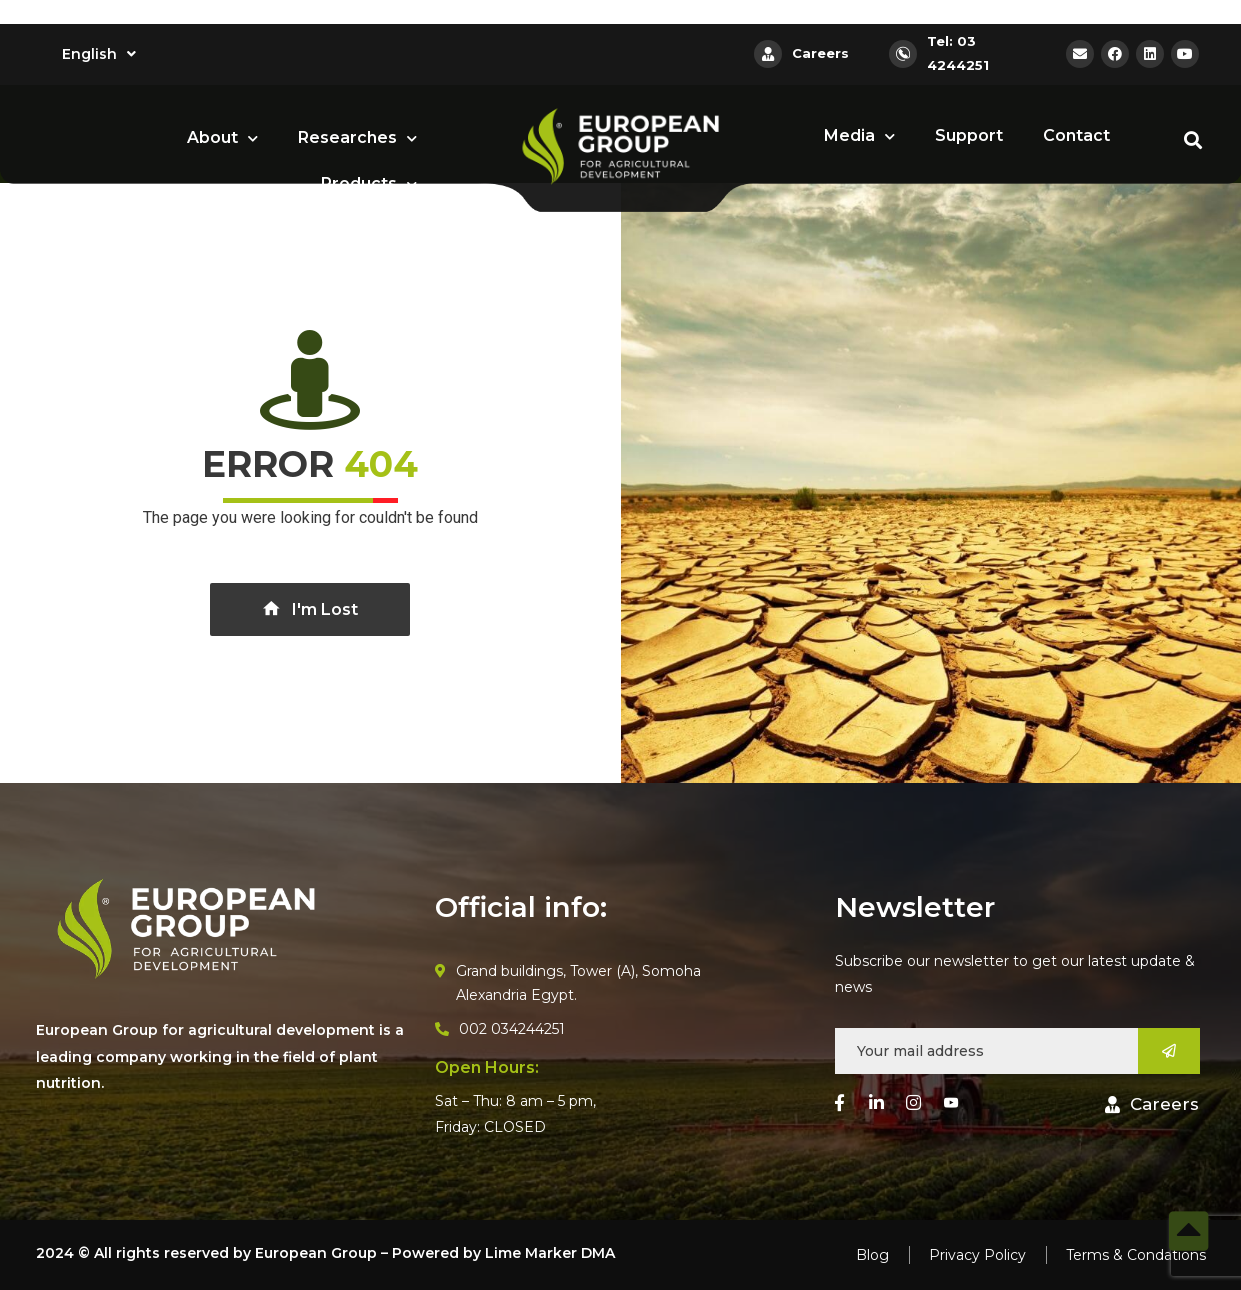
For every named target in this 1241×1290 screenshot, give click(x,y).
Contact (1076, 135)
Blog (872, 1255)
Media (859, 136)
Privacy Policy (977, 1255)
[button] (1152, 1105)
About (222, 138)
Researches (357, 138)
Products (369, 184)
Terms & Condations (1136, 1255)
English (99, 54)
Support (969, 135)
